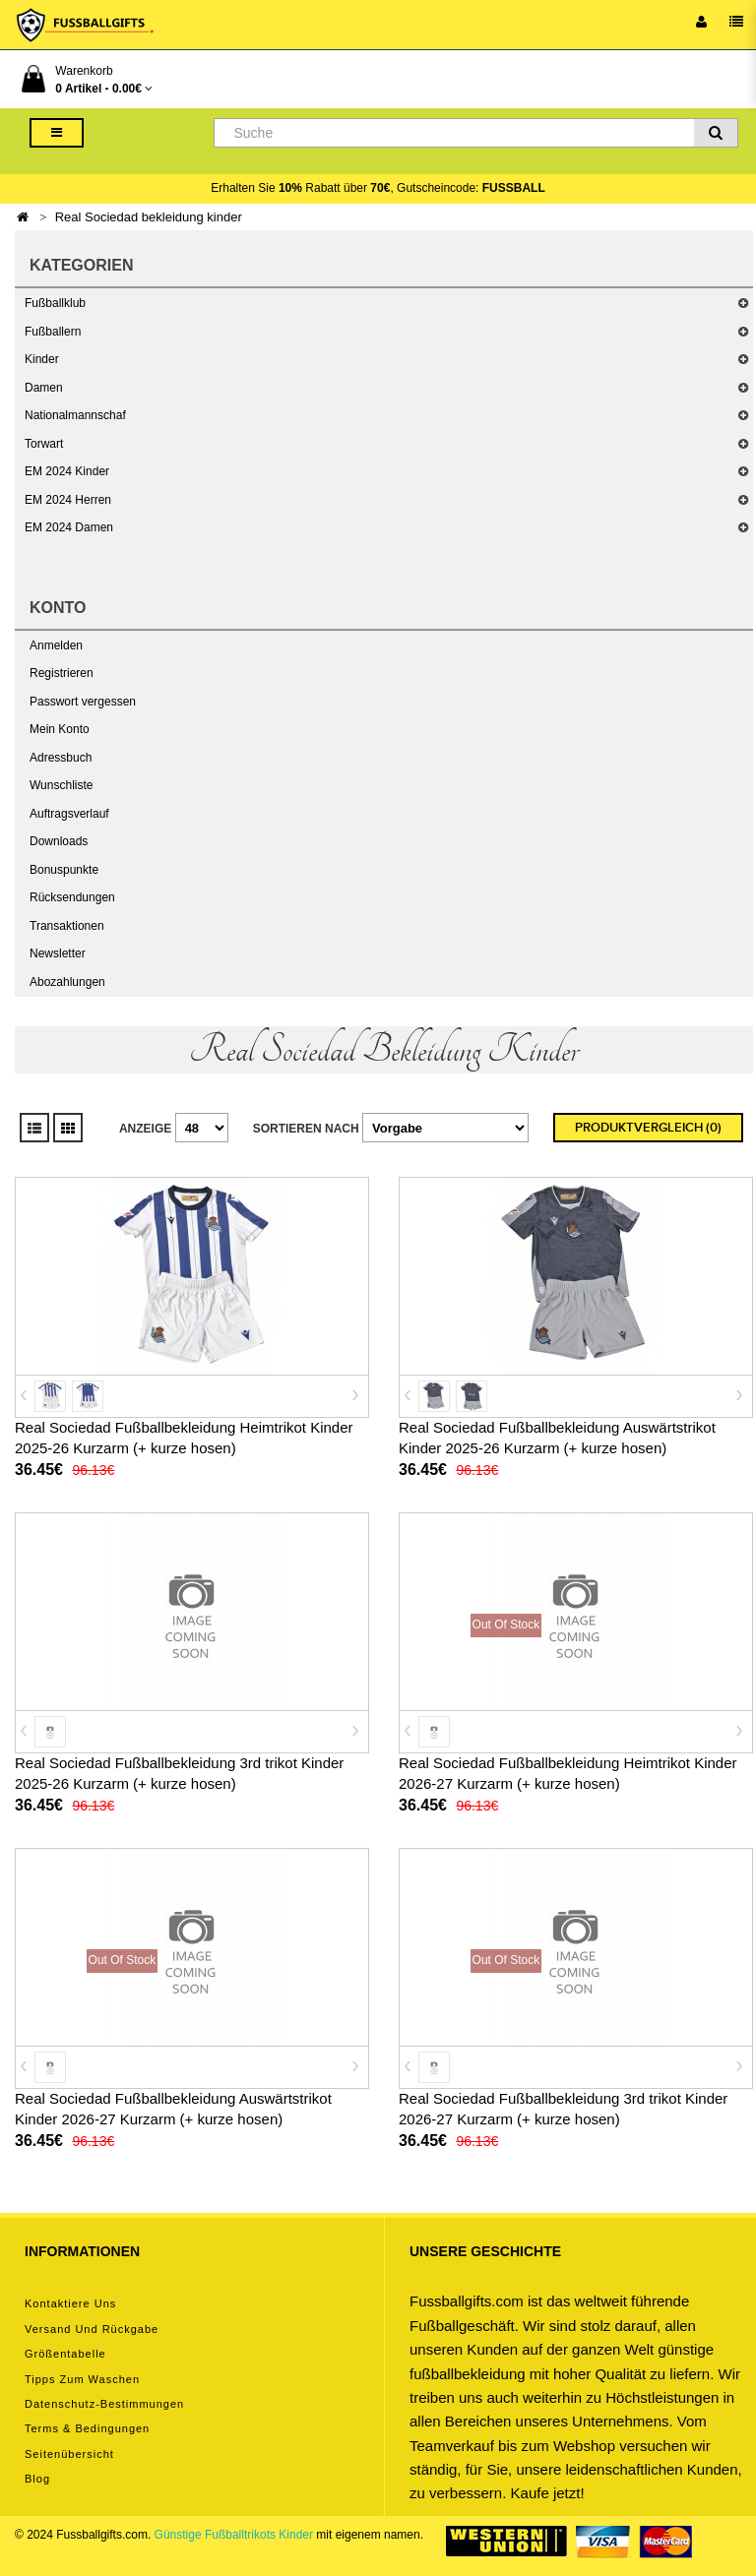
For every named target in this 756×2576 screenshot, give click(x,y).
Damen (44, 388)
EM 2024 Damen (69, 527)
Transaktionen (67, 926)
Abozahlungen (67, 982)
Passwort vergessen (83, 701)
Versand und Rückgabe (91, 2329)
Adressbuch (61, 758)
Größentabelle (65, 2354)
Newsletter (58, 953)
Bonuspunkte (64, 870)
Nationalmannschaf (75, 415)
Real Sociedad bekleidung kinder (148, 217)
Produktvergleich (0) (648, 1127)
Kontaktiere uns (70, 2303)
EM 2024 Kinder (67, 471)
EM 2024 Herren (68, 500)
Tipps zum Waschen (82, 2379)
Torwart (44, 444)
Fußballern (53, 331)
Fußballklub (55, 303)
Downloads (59, 841)
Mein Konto (60, 729)
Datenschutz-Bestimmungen (104, 2404)
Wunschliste (61, 785)
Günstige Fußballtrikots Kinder (234, 2535)
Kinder (42, 359)
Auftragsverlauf (69, 814)
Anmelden (56, 645)
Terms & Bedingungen (87, 2428)
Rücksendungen (72, 897)
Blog (37, 2478)
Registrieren (62, 673)
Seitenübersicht (69, 2454)
